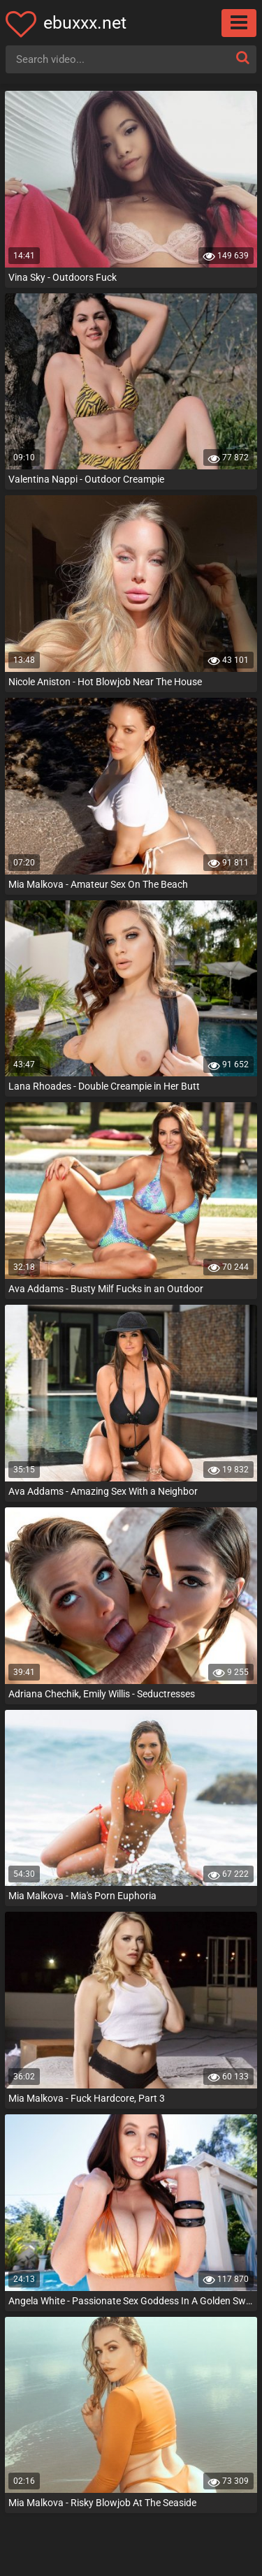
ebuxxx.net (84, 23)
